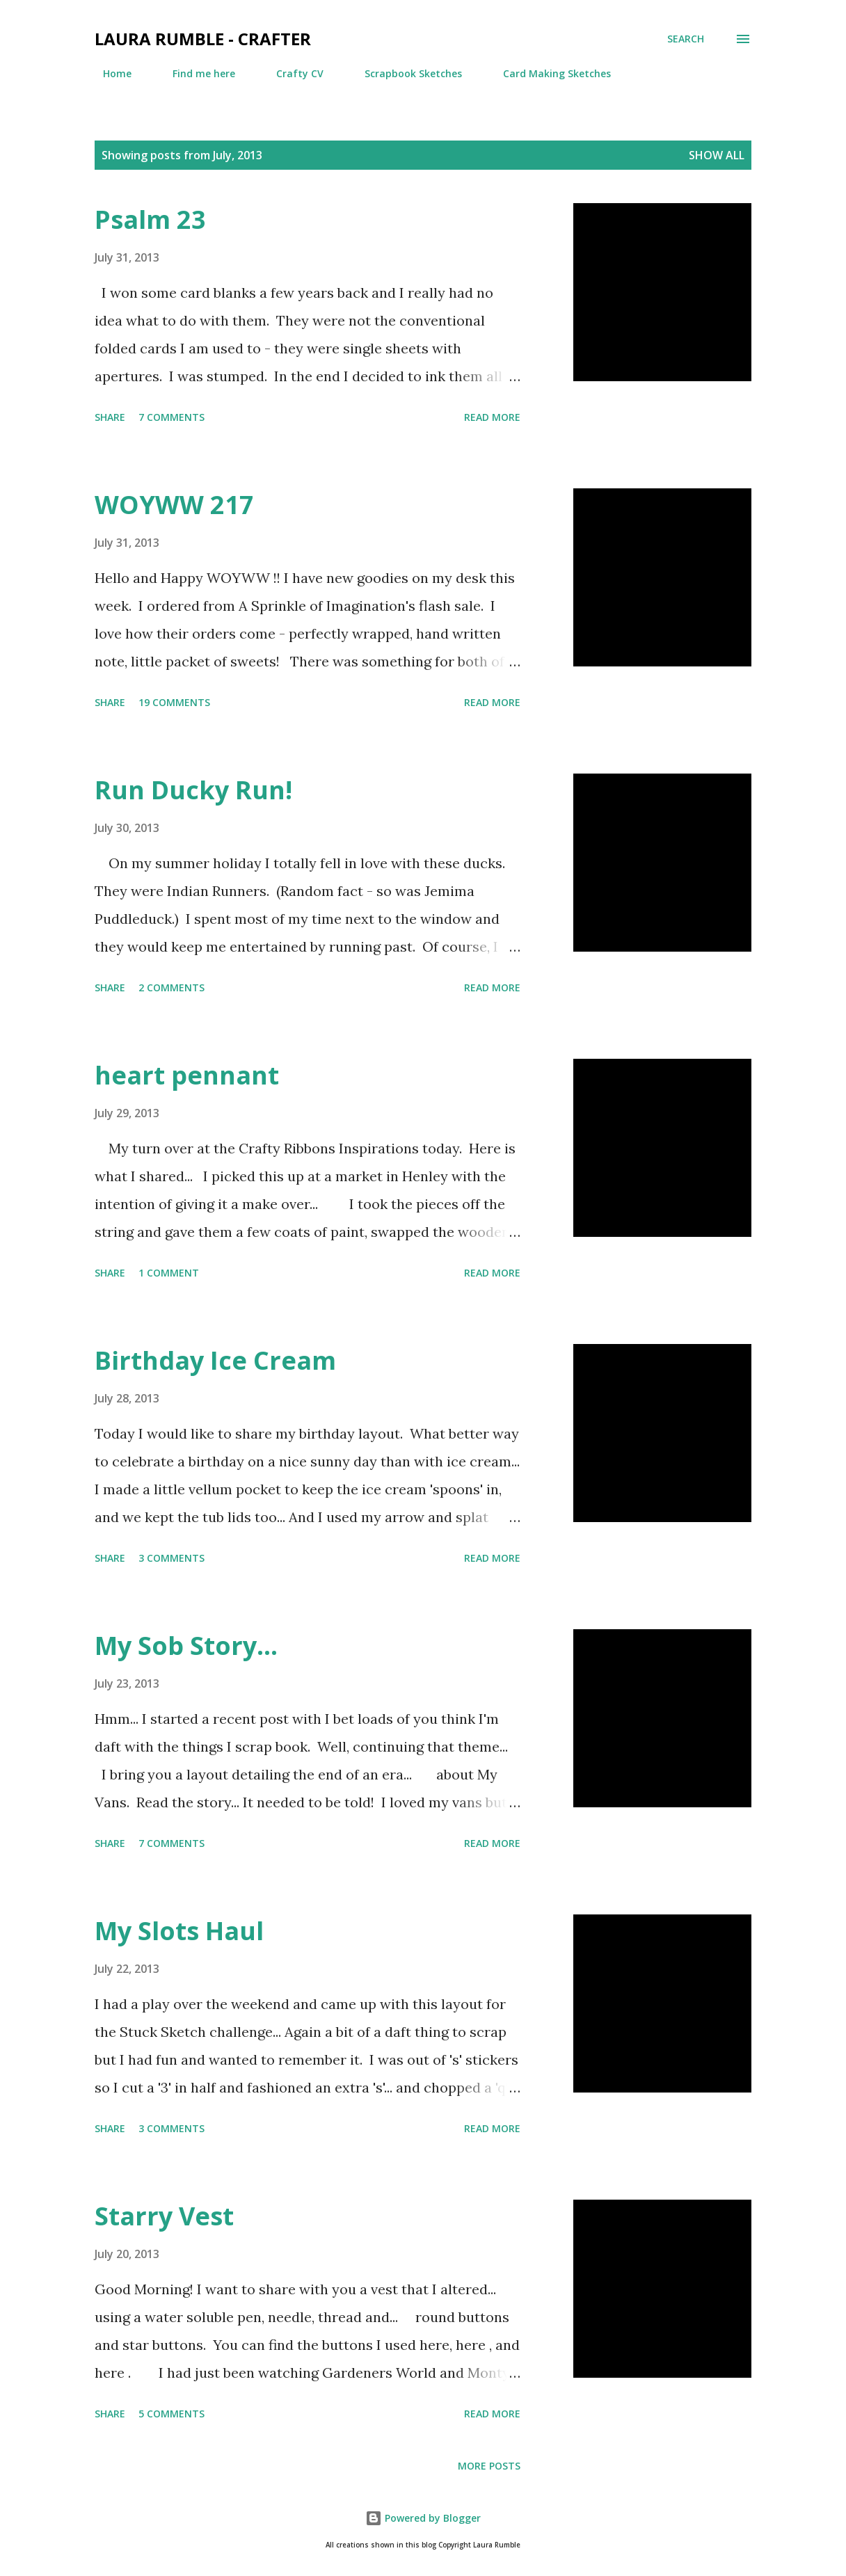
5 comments (171, 2413)
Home (109, 73)
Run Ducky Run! (193, 790)
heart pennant (187, 1075)
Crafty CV (291, 73)
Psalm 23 (150, 219)
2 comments (171, 987)
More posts (489, 2465)
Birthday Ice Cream (215, 1360)
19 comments (174, 702)
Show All (716, 155)
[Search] (685, 39)
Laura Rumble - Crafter (203, 38)
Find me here (195, 73)
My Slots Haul (179, 1931)
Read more (492, 417)
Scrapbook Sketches (405, 73)
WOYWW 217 (174, 505)
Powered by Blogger (423, 2518)
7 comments (171, 417)
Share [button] (110, 417)
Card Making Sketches (548, 73)
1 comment (168, 1272)
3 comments (171, 1558)
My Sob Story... (186, 1646)
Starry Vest (164, 2216)
